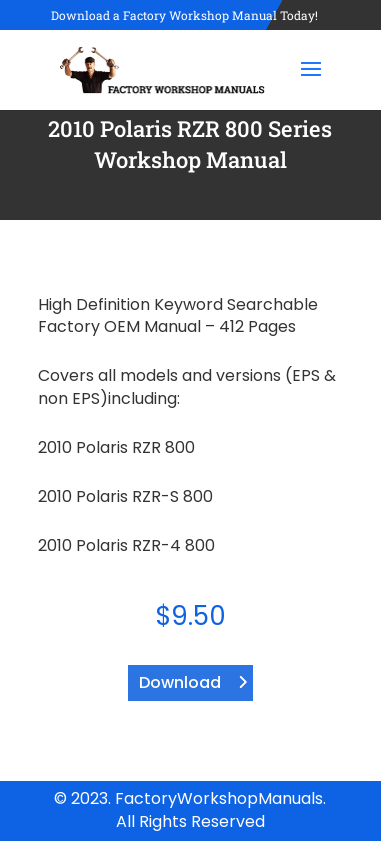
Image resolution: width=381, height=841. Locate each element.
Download (180, 682)
